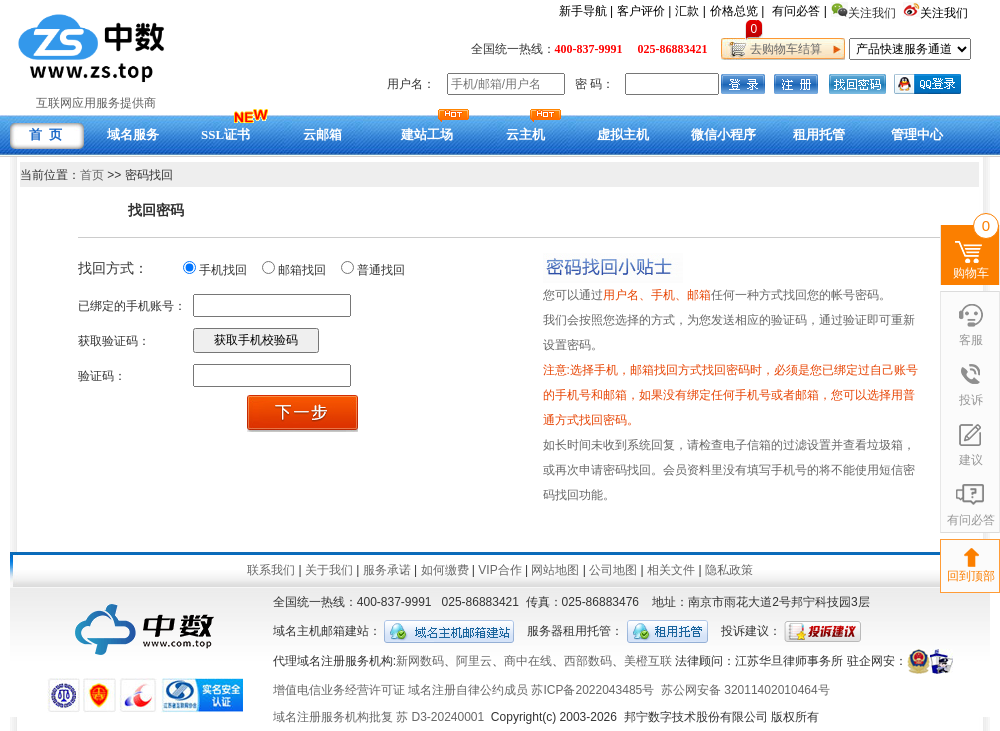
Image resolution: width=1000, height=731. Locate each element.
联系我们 (271, 570)
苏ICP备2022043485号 (592, 690)
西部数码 (588, 661)
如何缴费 (445, 570)
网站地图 (555, 570)
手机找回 (223, 270)
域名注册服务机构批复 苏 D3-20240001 (378, 717)
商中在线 (528, 661)
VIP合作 (499, 570)
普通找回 (381, 270)
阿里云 (474, 661)
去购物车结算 (782, 49)
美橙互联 (648, 661)
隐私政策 (729, 570)
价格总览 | (737, 11)
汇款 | (690, 11)
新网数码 (420, 661)
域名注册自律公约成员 (468, 690)
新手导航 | (586, 11)
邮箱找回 (302, 270)
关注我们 (945, 13)
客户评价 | (644, 11)
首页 (92, 175)
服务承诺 (387, 570)
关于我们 (329, 570)
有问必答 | (799, 11)
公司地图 (613, 570)
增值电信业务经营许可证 (339, 690)
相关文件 (671, 570)
